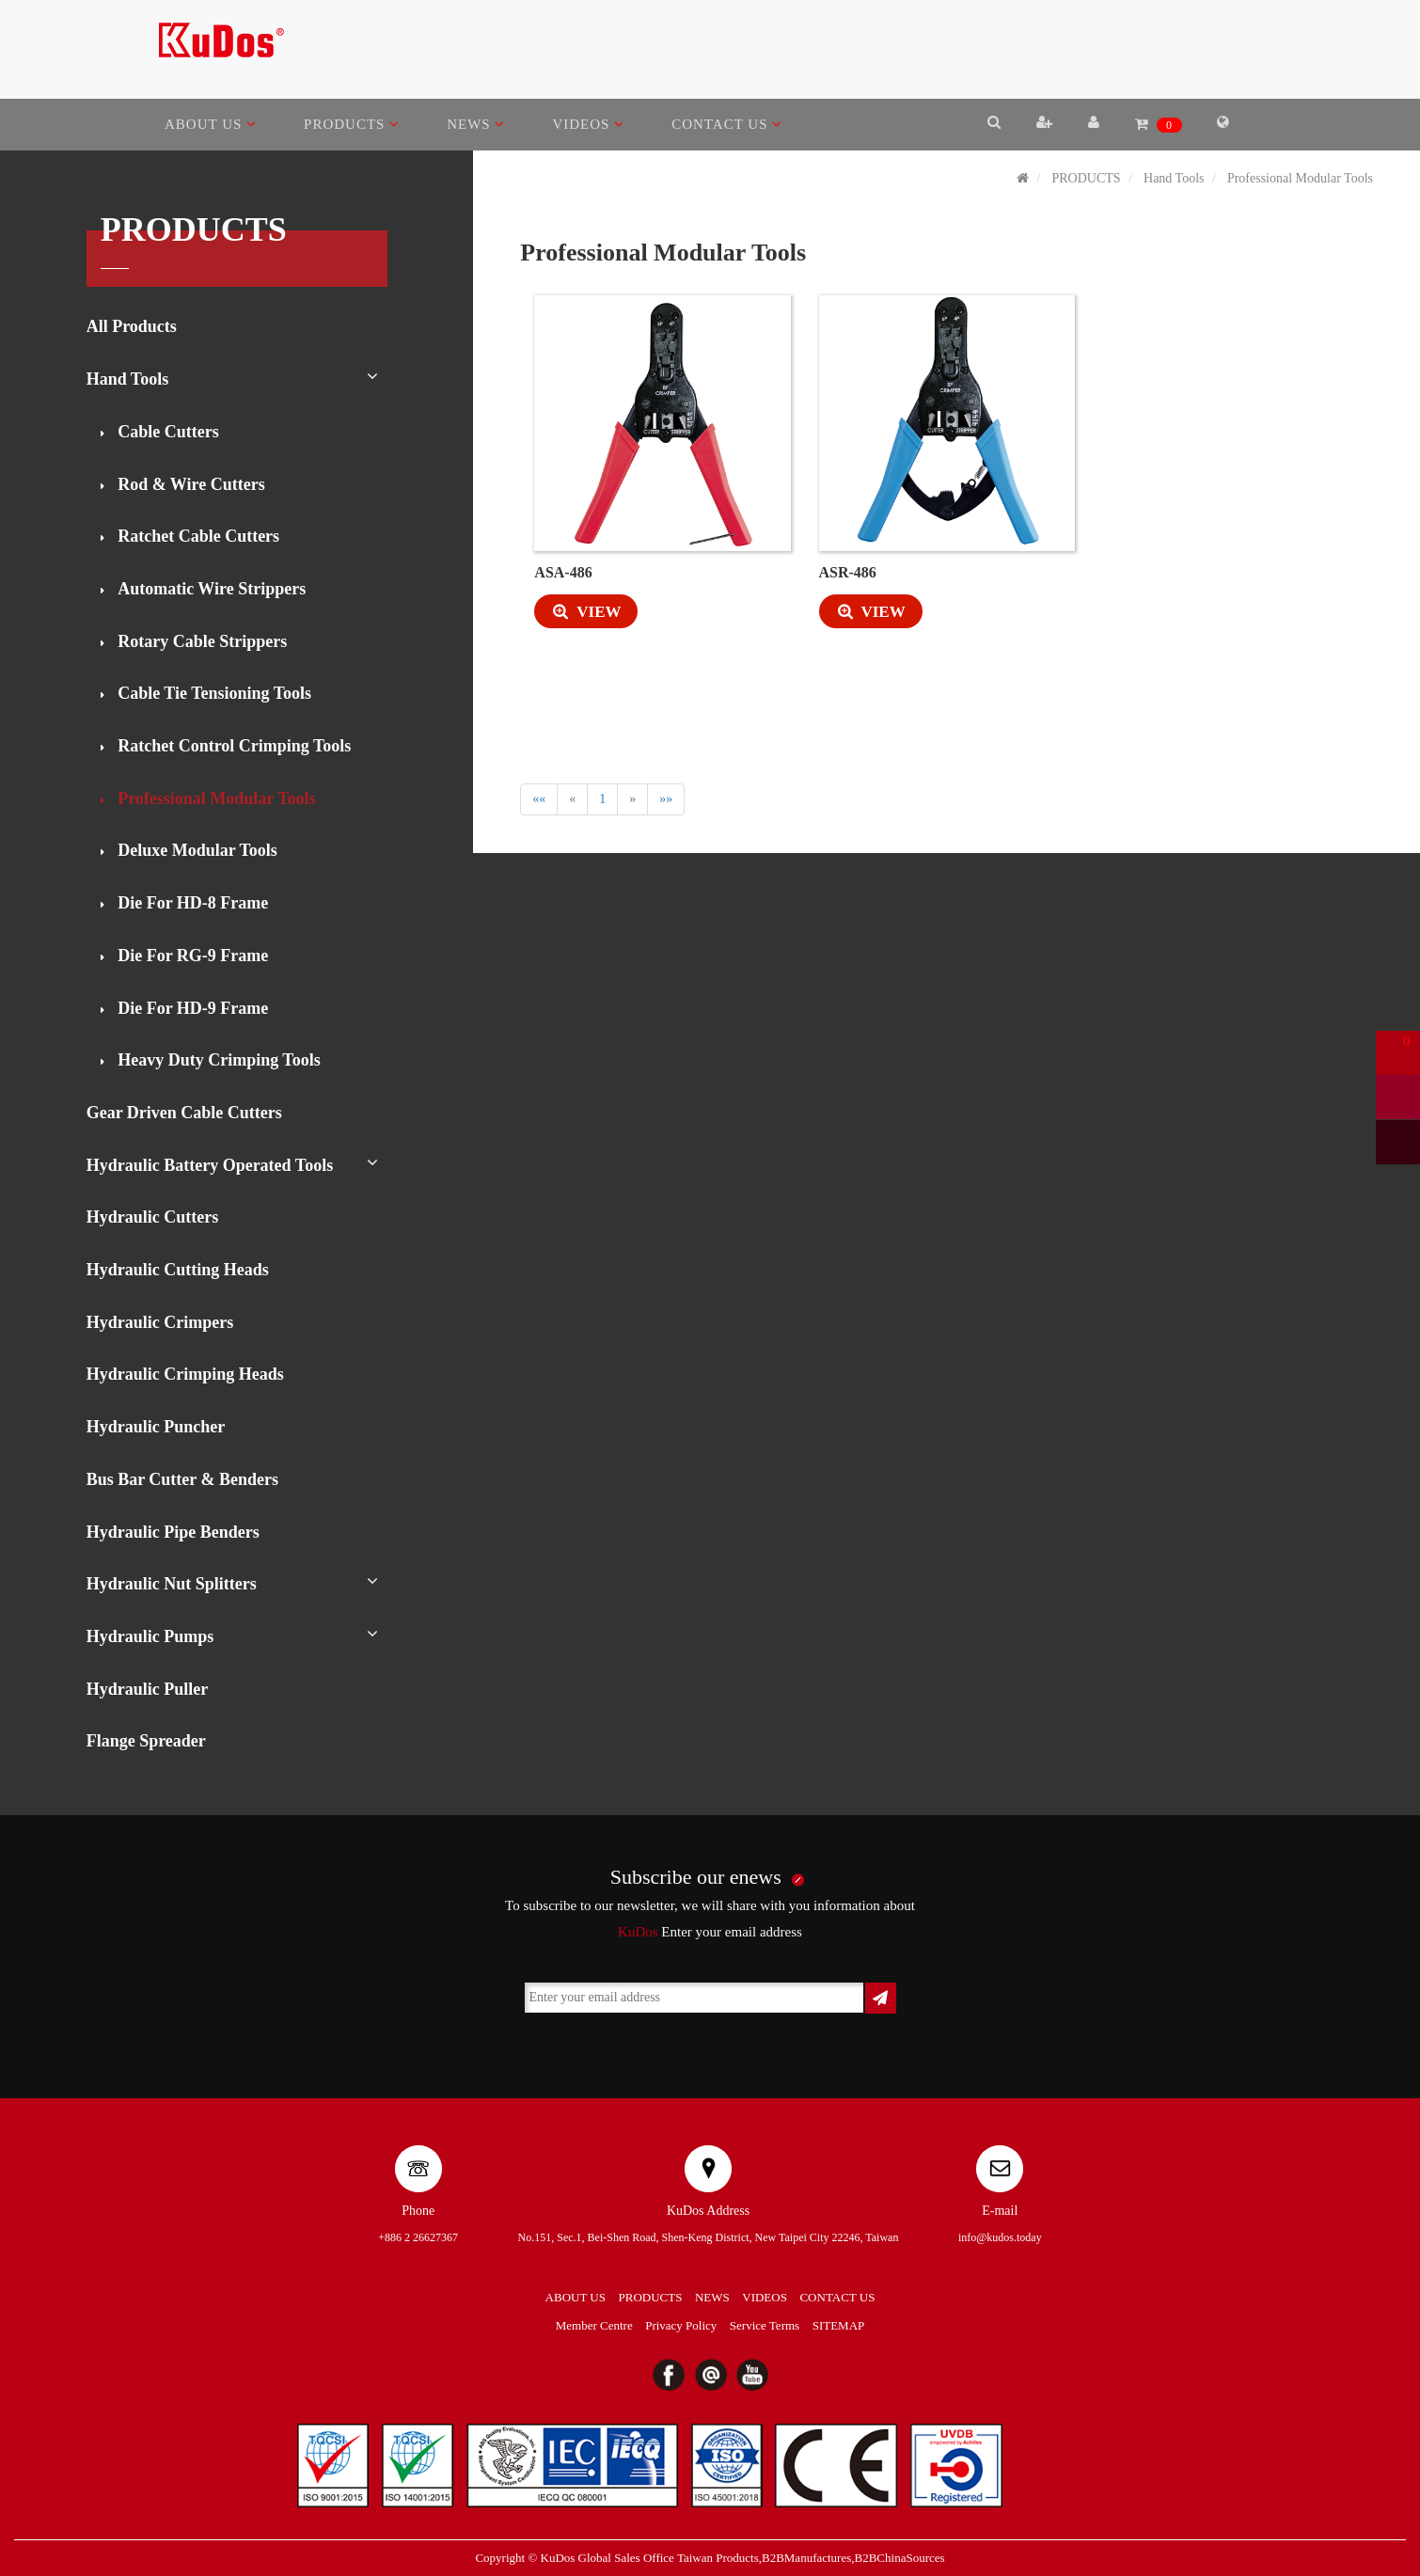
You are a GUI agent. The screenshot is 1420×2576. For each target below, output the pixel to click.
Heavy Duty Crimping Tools (217, 1060)
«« (538, 799)
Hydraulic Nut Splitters (172, 1583)
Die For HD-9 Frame (191, 1008)
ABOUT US (211, 124)
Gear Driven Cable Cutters (184, 1112)
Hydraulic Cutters (152, 1217)
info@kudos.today (1000, 2237)
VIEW (577, 612)
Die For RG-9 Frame (191, 955)
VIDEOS (588, 124)
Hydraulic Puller (148, 1689)
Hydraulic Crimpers (160, 1322)
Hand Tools (128, 379)
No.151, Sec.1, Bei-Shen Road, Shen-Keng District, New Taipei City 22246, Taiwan (708, 2237)
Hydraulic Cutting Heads (178, 1269)
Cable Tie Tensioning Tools (212, 693)
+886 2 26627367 (418, 2237)
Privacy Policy (681, 2325)
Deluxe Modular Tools (195, 850)
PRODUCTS (352, 124)
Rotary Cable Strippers (200, 641)
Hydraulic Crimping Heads (185, 1374)
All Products (132, 326)
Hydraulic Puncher (156, 1426)
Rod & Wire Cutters (189, 484)
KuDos (638, 1931)
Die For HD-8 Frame (191, 902)
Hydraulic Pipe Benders (173, 1532)
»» (665, 799)
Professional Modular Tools (215, 798)
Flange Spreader (146, 1740)
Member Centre (594, 2325)
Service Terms (764, 2325)
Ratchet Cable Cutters (196, 536)
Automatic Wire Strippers (210, 588)
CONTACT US (726, 124)
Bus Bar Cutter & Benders (182, 1479)
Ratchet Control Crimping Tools (233, 745)
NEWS (476, 124)
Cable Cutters (166, 431)
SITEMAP (839, 2325)
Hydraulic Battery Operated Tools (210, 1165)
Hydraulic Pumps (150, 1636)
